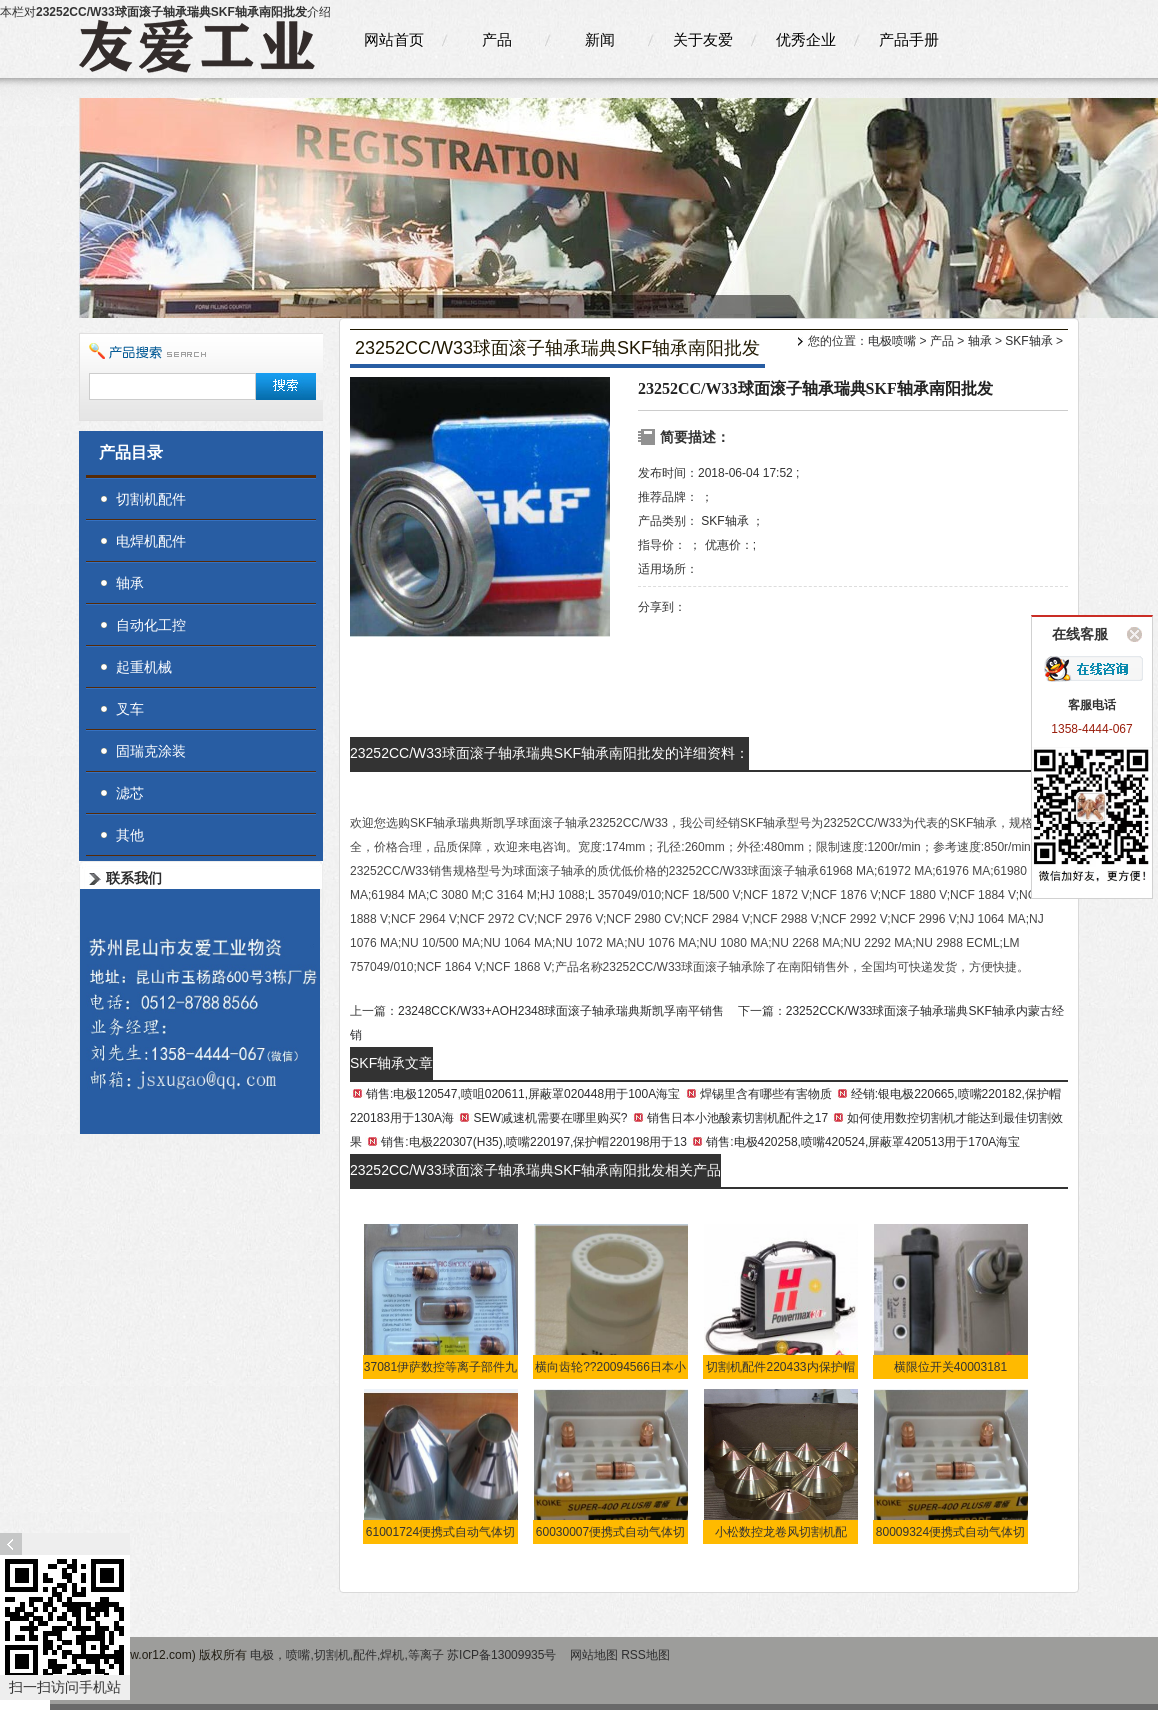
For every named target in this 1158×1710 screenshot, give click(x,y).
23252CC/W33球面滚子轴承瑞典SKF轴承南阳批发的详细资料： (549, 753)
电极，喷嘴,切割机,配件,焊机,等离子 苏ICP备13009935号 (404, 1655)
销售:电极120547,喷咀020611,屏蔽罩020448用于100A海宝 (523, 1094)
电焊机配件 (151, 541)
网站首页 (394, 39)
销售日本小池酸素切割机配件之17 (737, 1118)
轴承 (980, 341)
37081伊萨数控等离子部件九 (440, 1367)
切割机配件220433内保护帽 (780, 1367)
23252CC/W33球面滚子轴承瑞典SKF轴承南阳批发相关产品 (535, 1170)
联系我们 (134, 878)
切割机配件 (151, 499)
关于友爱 (703, 39)
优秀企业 (806, 39)
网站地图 (594, 1655)
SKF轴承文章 (391, 1063)
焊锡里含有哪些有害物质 (766, 1094)
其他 (130, 835)
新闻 (600, 39)
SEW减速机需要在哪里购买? (550, 1118)
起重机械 (144, 667)
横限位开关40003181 (950, 1367)
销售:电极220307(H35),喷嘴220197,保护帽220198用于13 (533, 1142)
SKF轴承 (1028, 341)
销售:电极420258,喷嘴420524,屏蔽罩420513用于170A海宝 (863, 1142)
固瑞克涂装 (151, 751)
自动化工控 (151, 625)
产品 (497, 39)
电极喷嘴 (892, 341)
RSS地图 (645, 1655)
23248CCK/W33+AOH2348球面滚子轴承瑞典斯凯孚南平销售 (561, 1011)
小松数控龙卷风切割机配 (781, 1532)
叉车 (130, 709)
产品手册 (909, 39)
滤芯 (130, 793)
